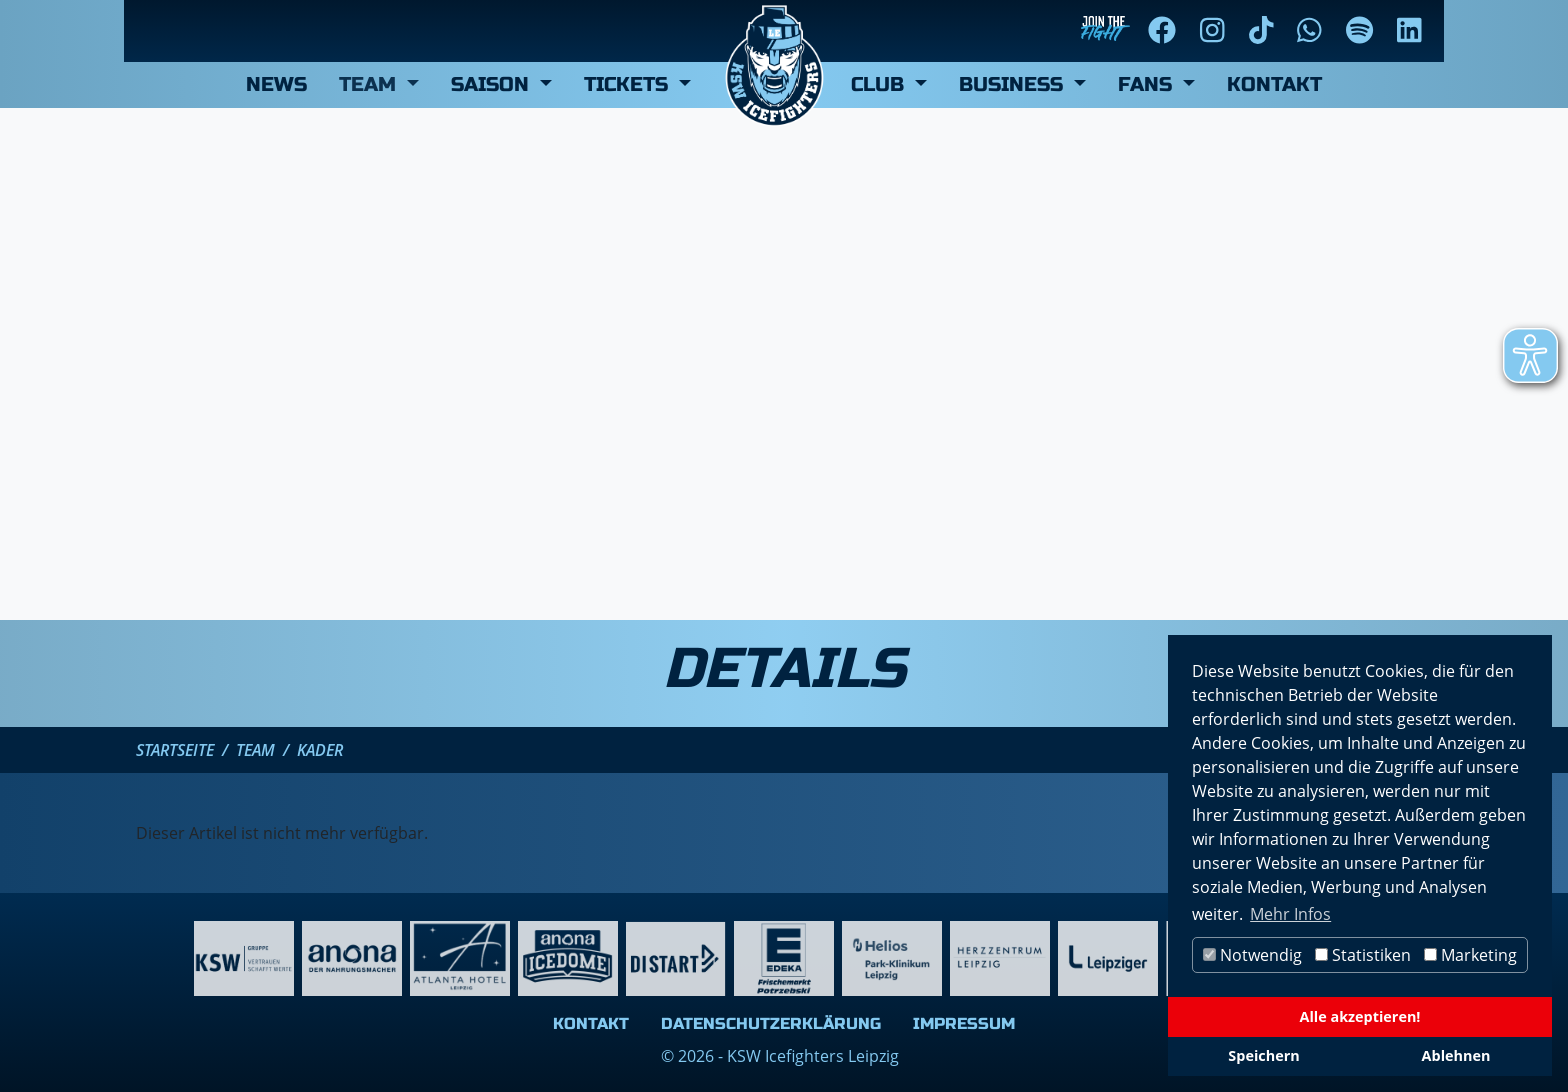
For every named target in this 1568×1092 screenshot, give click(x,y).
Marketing (1470, 955)
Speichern (1263, 1055)
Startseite (175, 750)
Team (255, 750)
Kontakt (1274, 84)
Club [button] (880, 84)
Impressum (964, 1023)
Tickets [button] (629, 84)
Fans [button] (1148, 84)
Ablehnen (1456, 1055)
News (276, 84)
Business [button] (1014, 84)
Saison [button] (493, 84)
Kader (320, 750)
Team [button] (370, 84)
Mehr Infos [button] (1290, 914)
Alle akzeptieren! (1360, 1016)
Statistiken (1363, 955)
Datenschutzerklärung (771, 1023)
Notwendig (1252, 955)
